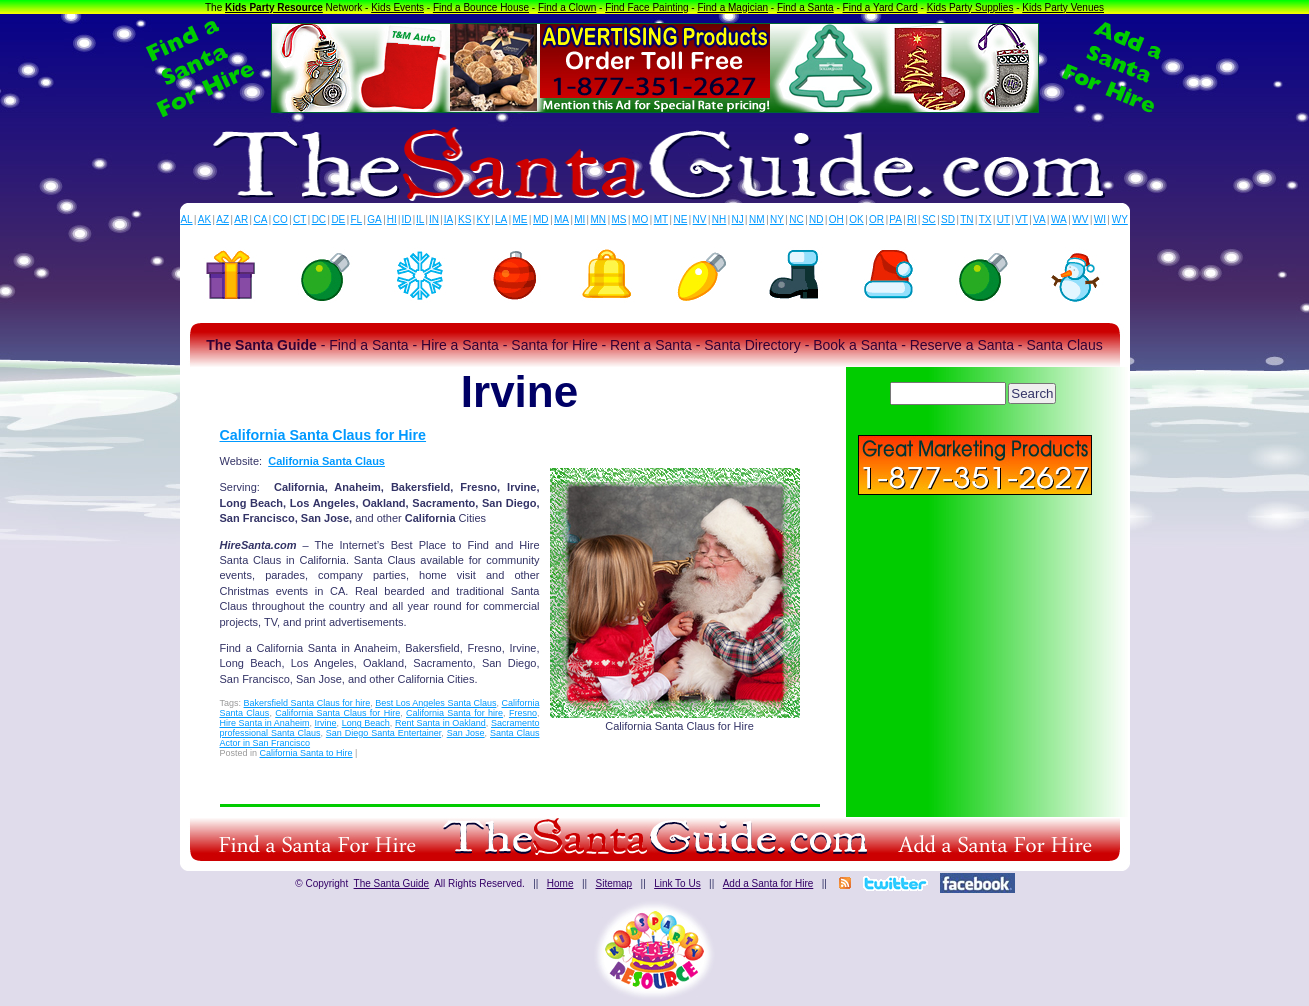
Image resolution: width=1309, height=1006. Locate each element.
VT (1021, 219)
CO (280, 219)
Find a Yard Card (880, 7)
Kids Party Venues (1063, 7)
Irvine (326, 723)
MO (640, 219)
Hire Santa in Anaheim (265, 723)
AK (204, 219)
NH (719, 219)
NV (700, 219)
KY (483, 219)
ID (406, 219)
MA (561, 219)
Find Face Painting (646, 7)
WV (1080, 219)
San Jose (466, 733)
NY (777, 219)
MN (599, 219)
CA (260, 219)
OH (836, 219)
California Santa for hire (454, 713)
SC (929, 219)
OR (876, 219)
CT (299, 219)
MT (661, 219)
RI (912, 219)
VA (1039, 219)
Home (560, 883)
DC (319, 219)
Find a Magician (732, 7)
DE (338, 219)
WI (1100, 219)
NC (796, 219)
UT (1003, 219)
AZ (222, 219)
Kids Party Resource (274, 7)
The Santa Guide (392, 883)
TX (985, 219)
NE (680, 219)
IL (420, 219)
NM (757, 219)
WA (1059, 219)
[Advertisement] (975, 640)
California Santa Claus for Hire (323, 435)
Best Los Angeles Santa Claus (435, 703)
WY (1120, 219)
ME (520, 219)
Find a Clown (567, 7)
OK (856, 219)
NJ (737, 219)
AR (241, 219)
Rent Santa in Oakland (440, 723)
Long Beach (366, 723)
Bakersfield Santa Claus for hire (307, 703)
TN (966, 219)
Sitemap (613, 883)
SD (948, 219)
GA (374, 219)
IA (448, 219)
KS (464, 219)
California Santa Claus (326, 461)
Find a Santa (805, 7)
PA (895, 219)
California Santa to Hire (306, 753)
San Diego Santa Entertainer (383, 733)
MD (541, 219)
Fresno (523, 713)
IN (434, 219)
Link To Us (677, 883)
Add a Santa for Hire (768, 883)
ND (816, 219)
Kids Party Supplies (970, 7)
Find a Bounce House (481, 7)
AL (186, 219)
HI (392, 219)
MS (619, 219)
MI (579, 219)
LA (501, 219)
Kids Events (397, 7)
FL (356, 219)
